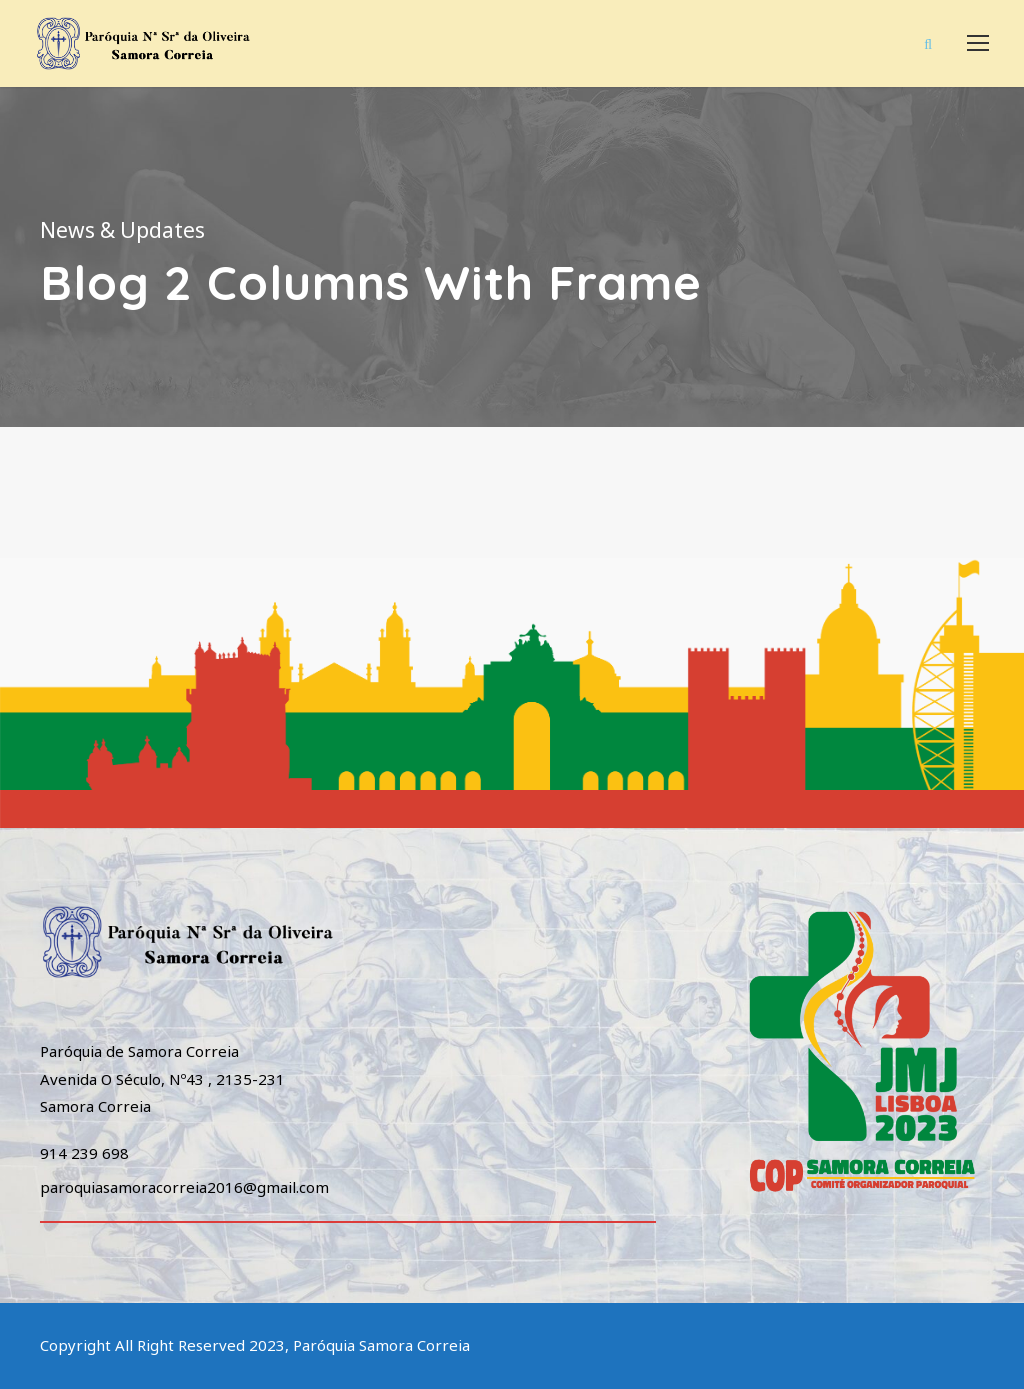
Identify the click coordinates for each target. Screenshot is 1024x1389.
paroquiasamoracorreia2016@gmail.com (184, 1187)
